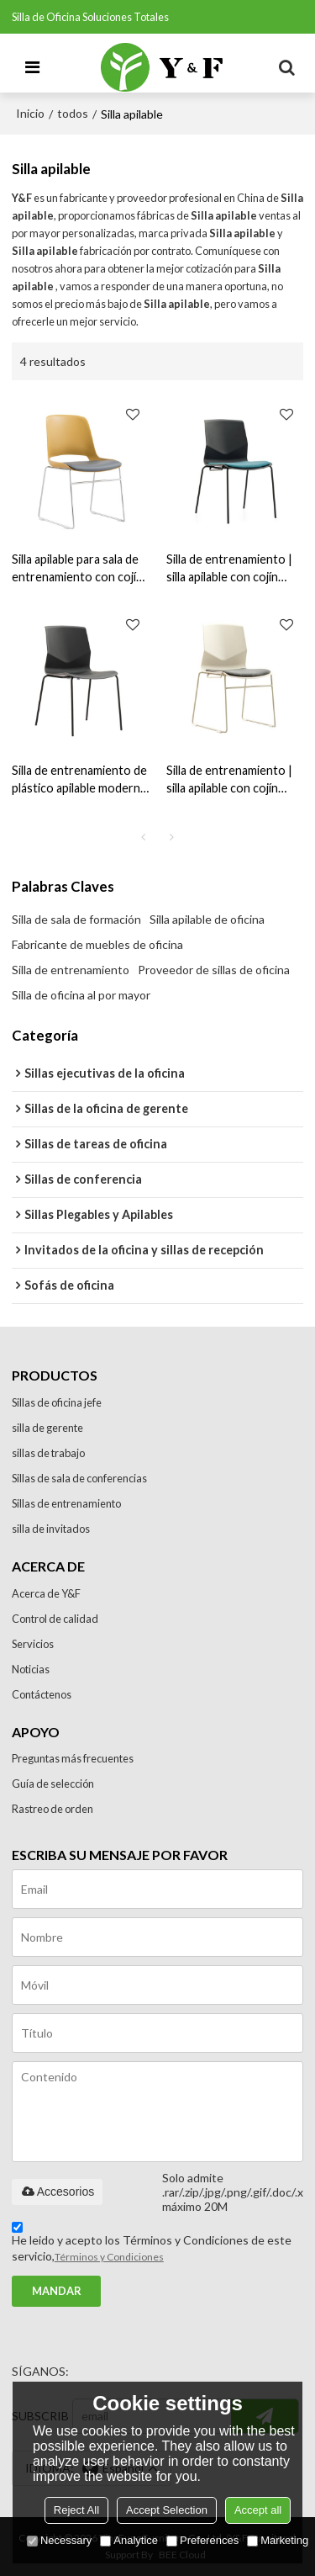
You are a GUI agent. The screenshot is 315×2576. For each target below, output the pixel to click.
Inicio (30, 113)
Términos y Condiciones (109, 2256)
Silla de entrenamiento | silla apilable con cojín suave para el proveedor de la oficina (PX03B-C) (231, 569)
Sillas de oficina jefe (57, 1402)
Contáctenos (41, 1694)
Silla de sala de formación (76, 919)
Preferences (202, 2540)
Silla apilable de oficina (207, 919)
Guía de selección (53, 1783)
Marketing (277, 2540)
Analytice (129, 2540)
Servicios (33, 1644)
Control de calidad (55, 1618)
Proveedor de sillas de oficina (214, 969)
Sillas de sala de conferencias (79, 1478)
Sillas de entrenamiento (66, 1503)
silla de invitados (51, 1528)
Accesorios (57, 2191)
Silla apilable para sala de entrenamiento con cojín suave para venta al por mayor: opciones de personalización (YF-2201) (77, 569)
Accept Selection (166, 2510)
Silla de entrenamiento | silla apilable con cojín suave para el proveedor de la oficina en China (231, 780)
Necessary (59, 2540)
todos (72, 113)
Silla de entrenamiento (70, 969)
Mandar (56, 2291)
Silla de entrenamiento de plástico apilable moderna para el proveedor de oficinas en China (79, 780)
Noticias (31, 1669)
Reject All (76, 2510)
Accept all (257, 2510)
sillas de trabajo (48, 1453)
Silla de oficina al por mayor (81, 995)
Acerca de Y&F (46, 1593)
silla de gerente (47, 1427)
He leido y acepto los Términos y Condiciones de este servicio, (151, 2244)
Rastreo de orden (52, 1808)
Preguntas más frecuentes (73, 1758)
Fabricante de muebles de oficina (97, 944)
